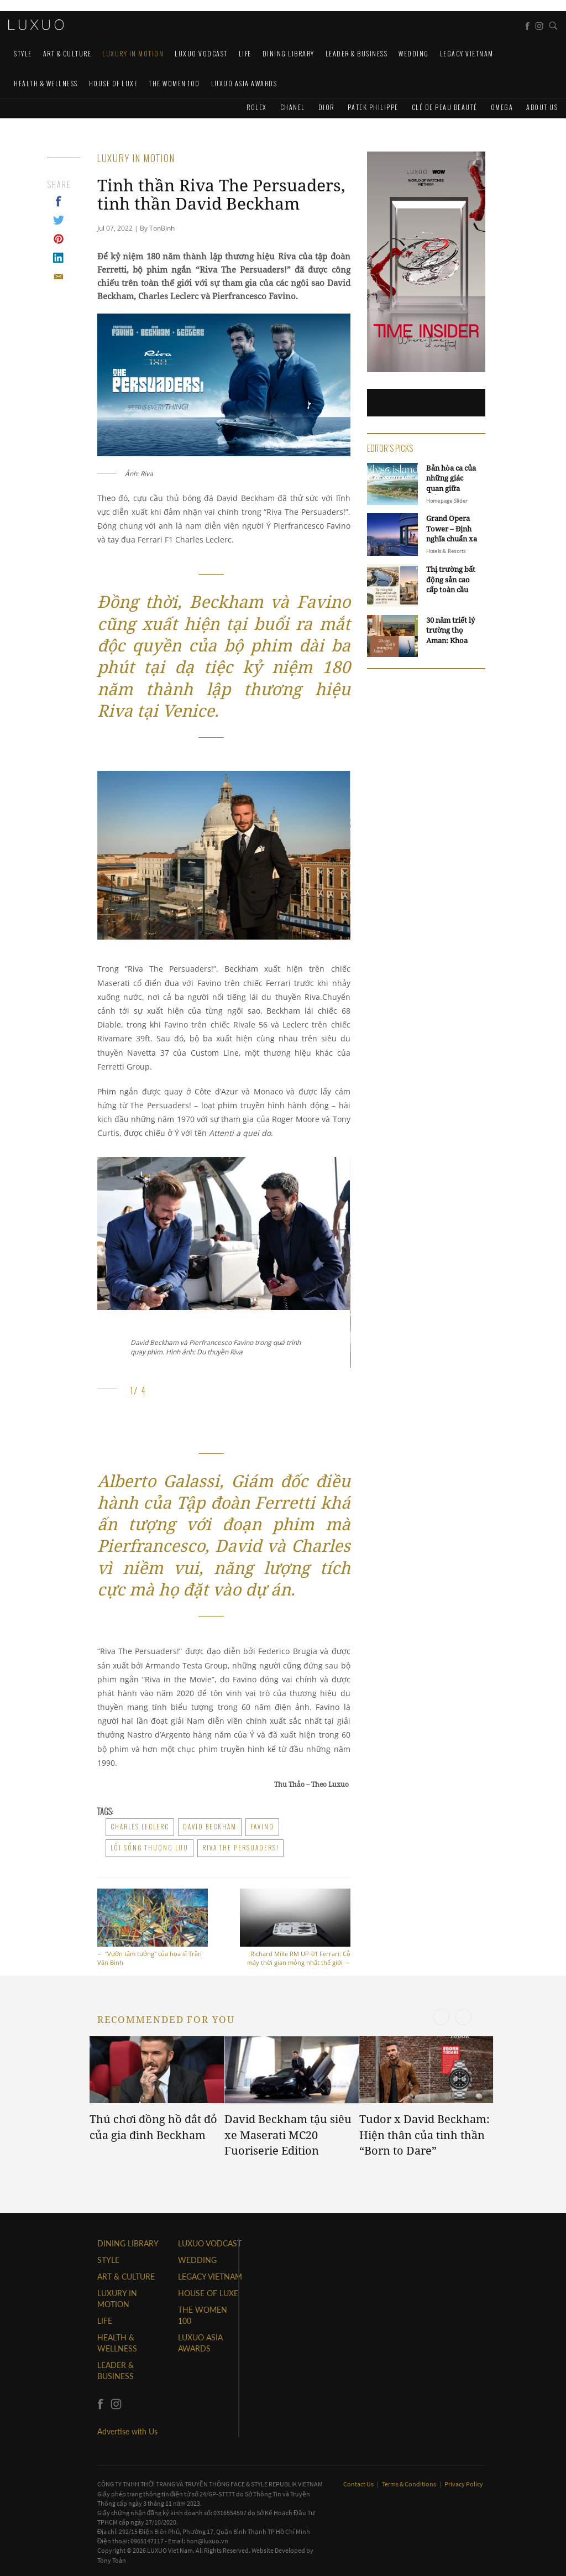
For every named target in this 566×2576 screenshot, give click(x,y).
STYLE (23, 53)
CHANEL (292, 107)
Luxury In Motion (133, 53)
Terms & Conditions (409, 2484)
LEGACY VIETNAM (467, 53)
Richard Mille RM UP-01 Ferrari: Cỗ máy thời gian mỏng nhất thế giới (295, 1928)
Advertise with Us (127, 2431)
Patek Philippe (373, 107)
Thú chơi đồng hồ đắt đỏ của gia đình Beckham (153, 2126)
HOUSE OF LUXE (113, 83)
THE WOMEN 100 (174, 83)
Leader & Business (357, 53)
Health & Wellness (46, 83)
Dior (326, 107)
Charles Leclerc (140, 1826)
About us (542, 107)
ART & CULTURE (67, 53)
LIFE (245, 53)
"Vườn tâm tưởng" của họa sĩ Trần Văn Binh (152, 1928)
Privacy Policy (463, 2484)
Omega (502, 107)
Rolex (257, 107)
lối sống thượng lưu (149, 1847)
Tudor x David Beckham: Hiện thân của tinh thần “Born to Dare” (424, 2134)
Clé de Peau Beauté (445, 107)
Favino (262, 1826)
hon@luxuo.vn (207, 2541)
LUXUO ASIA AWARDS (244, 83)
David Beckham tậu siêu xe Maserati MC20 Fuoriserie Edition (288, 2134)
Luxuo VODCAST (201, 53)
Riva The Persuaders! (240, 1847)
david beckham (210, 1826)
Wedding (414, 53)
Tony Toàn (111, 2560)
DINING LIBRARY (289, 53)
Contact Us (359, 2484)
